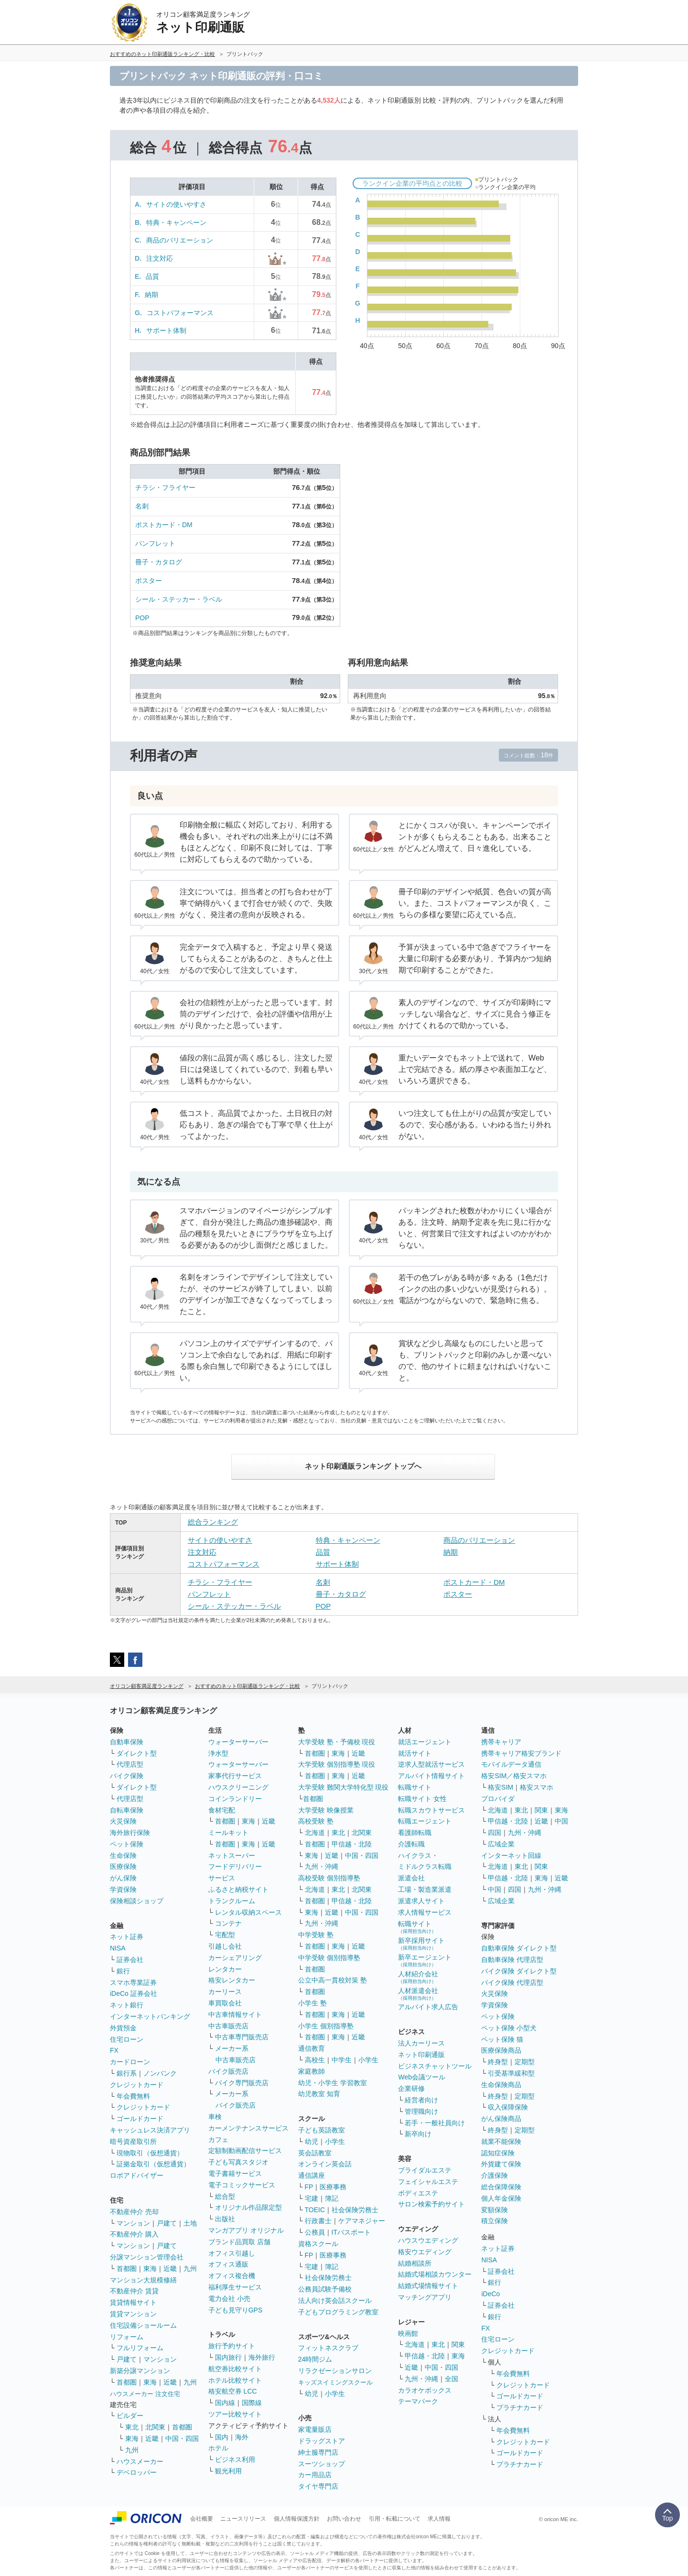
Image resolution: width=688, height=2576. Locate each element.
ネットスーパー (231, 1855)
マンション (133, 2223)
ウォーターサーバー (238, 1742)
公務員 (315, 2232)
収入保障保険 (508, 2107)
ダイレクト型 (137, 1753)
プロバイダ (498, 1798)
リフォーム (126, 2337)
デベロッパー (137, 2472)
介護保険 (494, 2175)
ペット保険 (126, 1844)
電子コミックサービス (241, 2185)
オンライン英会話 (325, 2164)
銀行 (123, 1971)
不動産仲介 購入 (134, 2234)
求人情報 (439, 2518)
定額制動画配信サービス (245, 2150)
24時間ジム (315, 2359)
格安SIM (500, 1787)
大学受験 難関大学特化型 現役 (343, 1787)
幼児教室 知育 (319, 2094)
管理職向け (421, 2111)
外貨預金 (123, 2028)
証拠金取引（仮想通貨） (153, 2164)
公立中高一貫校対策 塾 (332, 1980)
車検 (215, 2116)
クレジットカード (136, 2084)
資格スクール (318, 2243)
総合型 (225, 2196)
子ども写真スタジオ (238, 2162)
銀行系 (127, 2073)
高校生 (315, 2060)
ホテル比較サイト (235, 2380)
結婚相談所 (414, 2263)
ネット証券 (126, 1936)
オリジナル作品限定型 (248, 2207)
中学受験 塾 (315, 1935)
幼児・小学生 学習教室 (332, 2083)
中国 (561, 1821)
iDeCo (490, 2294)
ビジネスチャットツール (435, 2066)
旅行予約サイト (231, 2346)
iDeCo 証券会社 (133, 1993)
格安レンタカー (231, 1980)
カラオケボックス (425, 2390)
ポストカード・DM (164, 525)
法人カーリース (421, 2043)
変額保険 (494, 2210)
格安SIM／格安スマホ (514, 1776)
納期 (151, 294)
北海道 (315, 1832)
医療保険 (123, 1866)
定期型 (525, 2062)
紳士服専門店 (318, 2452)
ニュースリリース (243, 2518)
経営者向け (421, 2100)
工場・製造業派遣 (425, 1889)
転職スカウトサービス (431, 1810)
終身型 (498, 2062)
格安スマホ (536, 1787)
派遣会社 (411, 1878)
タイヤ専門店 (318, 2486)
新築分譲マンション (140, 2371)
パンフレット (155, 543)
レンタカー (225, 1969)
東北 (132, 2427)
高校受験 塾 (315, 1821)
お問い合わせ (344, 2518)
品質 (152, 276)
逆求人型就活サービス (431, 1764)
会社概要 (201, 2518)
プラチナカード (519, 2407)
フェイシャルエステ (428, 2181)
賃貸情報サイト (133, 2302)
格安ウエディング (425, 2252)
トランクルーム (231, 1901)
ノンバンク (160, 2073)
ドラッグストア (321, 2441)
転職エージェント (425, 1821)
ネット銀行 (126, 2005)
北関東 (155, 2427)
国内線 (225, 2402)
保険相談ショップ (136, 1901)
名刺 (142, 506)
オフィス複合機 (231, 2275)
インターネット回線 (511, 1855)
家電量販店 (315, 2429)
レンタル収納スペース (248, 1912)
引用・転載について (394, 2518)
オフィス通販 (228, 2264)
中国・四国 (182, 2438)
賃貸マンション (133, 2314)
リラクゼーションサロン (335, 2371)
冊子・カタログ (158, 562)
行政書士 (318, 2221)
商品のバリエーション (179, 240)
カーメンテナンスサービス (248, 2128)
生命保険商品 (501, 2084)
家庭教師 (311, 2071)
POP (142, 618)
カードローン (130, 2062)
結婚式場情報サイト (428, 2286)
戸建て (167, 2223)
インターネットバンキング (150, 2016)
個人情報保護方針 (297, 2518)
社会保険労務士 (355, 2210)
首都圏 (127, 2268)
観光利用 (228, 2471)
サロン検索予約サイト (431, 2204)
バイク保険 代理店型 (512, 1982)
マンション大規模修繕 (143, 2280)
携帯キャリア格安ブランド (521, 1753)
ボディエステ (418, 2193)
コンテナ (228, 1923)
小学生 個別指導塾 (326, 2026)
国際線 (252, 2402)
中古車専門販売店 (242, 2037)
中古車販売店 (228, 2026)
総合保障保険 (501, 2187)
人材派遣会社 (418, 1994)
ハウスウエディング (428, 2240)
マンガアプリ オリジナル (246, 2230)
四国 (494, 1832)
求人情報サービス (425, 1912)
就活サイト (414, 1753)
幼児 (311, 2141)
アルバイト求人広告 (428, 2007)
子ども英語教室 (321, 2130)
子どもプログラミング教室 (338, 2312)
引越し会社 (225, 1946)
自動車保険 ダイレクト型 (519, 1948)
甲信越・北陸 (352, 1844)
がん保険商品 (501, 2118)
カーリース (225, 1991)
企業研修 (411, 2088)
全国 (451, 2379)
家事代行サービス (235, 1776)
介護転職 (411, 1844)
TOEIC (315, 2210)
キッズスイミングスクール (335, 2382)
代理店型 (130, 1764)
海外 (241, 2437)
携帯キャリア (501, 1742)
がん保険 (123, 1878)
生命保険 (123, 1855)
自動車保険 (126, 1742)
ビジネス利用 (235, 2459)
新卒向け (418, 2134)
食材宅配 (221, 1810)
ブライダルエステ (425, 2170)
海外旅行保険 (130, 1832)
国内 (221, 2437)
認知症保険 (498, 2153)
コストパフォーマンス (180, 313)
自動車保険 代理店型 (512, 1959)
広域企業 (501, 1844)
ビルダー (130, 2415)
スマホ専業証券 (133, 1982)
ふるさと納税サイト (238, 1889)
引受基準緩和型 (511, 2073)
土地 (190, 2223)
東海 (150, 2268)
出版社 (225, 2219)
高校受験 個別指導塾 (329, 1878)
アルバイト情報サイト (431, 1776)
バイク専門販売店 (242, 2083)
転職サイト (414, 1787)
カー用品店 (315, 2475)
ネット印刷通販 (421, 2054)
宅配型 (225, 1935)
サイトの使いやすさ (176, 204)
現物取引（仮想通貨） (150, 2153)
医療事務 (333, 2187)
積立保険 (494, 2221)
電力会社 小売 (229, 2298)
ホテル (218, 2448)
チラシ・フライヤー (165, 487)
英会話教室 (315, 2153)
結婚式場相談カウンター (435, 2274)
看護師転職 (414, 1832)
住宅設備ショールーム (143, 2325)
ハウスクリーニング (238, 1787)
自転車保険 (126, 1810)
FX (114, 2050)
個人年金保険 (501, 2198)
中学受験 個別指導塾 (329, 1957)
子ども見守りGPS (235, 2310)
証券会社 (130, 1959)
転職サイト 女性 (422, 1798)
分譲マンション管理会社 (146, 2257)
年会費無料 (133, 2096)
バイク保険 (126, 1776)
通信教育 (311, 2048)
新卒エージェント (425, 1960)
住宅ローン (126, 2039)
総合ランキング (213, 1522)
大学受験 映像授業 (326, 1810)
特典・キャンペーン (176, 222)
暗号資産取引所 (133, 2141)
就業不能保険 (501, 2141)
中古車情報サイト (235, 2014)
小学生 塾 (312, 2003)
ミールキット (228, 1832)
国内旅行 (228, 2357)
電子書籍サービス (235, 2173)
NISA (118, 1948)
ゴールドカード (140, 2118)
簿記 (331, 2198)
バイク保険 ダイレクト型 (519, 1971)
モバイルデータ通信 (511, 1764)
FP (309, 2187)
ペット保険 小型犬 (509, 2028)
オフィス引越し (231, 2253)
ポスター (148, 580)
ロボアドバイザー (136, 2175)
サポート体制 (166, 330)
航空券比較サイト (235, 2369)
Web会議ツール (421, 2077)
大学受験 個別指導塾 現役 (337, 1764)
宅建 (311, 2198)
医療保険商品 (501, 2050)
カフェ (218, 2139)
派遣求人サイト (421, 1901)
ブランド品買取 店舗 (239, 2242)
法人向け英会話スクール (335, 2300)
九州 (190, 2268)
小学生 (368, 2060)
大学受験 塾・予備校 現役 (337, 1742)
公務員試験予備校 (325, 2289)
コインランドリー (235, 1798)
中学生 (342, 2060)
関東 (458, 2344)
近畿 (170, 2268)
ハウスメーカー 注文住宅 (145, 2393)
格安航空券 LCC (232, 2391)
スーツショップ (321, 2464)
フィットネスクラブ (328, 2348)
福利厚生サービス (235, 2287)
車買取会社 (225, 2003)
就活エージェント (425, 1742)
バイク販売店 (228, 2071)
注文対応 (159, 258)
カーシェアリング (235, 1957)
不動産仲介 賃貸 (134, 2291)
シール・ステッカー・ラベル (178, 599)
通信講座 (311, 2175)
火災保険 (123, 1821)
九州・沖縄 (321, 1866)
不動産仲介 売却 (134, 2212)
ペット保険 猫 (502, 2039)
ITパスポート (351, 2232)
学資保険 (123, 1889)
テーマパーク (418, 2401)
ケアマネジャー (361, 2221)
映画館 (408, 2333)
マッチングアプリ (425, 2297)
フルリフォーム (140, 2348)
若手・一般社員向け (435, 2123)
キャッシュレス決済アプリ (150, 2130)
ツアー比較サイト (235, 2414)
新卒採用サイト (421, 1944)
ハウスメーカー (140, 2461)
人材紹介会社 (418, 1977)
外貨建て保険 (501, 2164)
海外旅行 (261, 2357)
